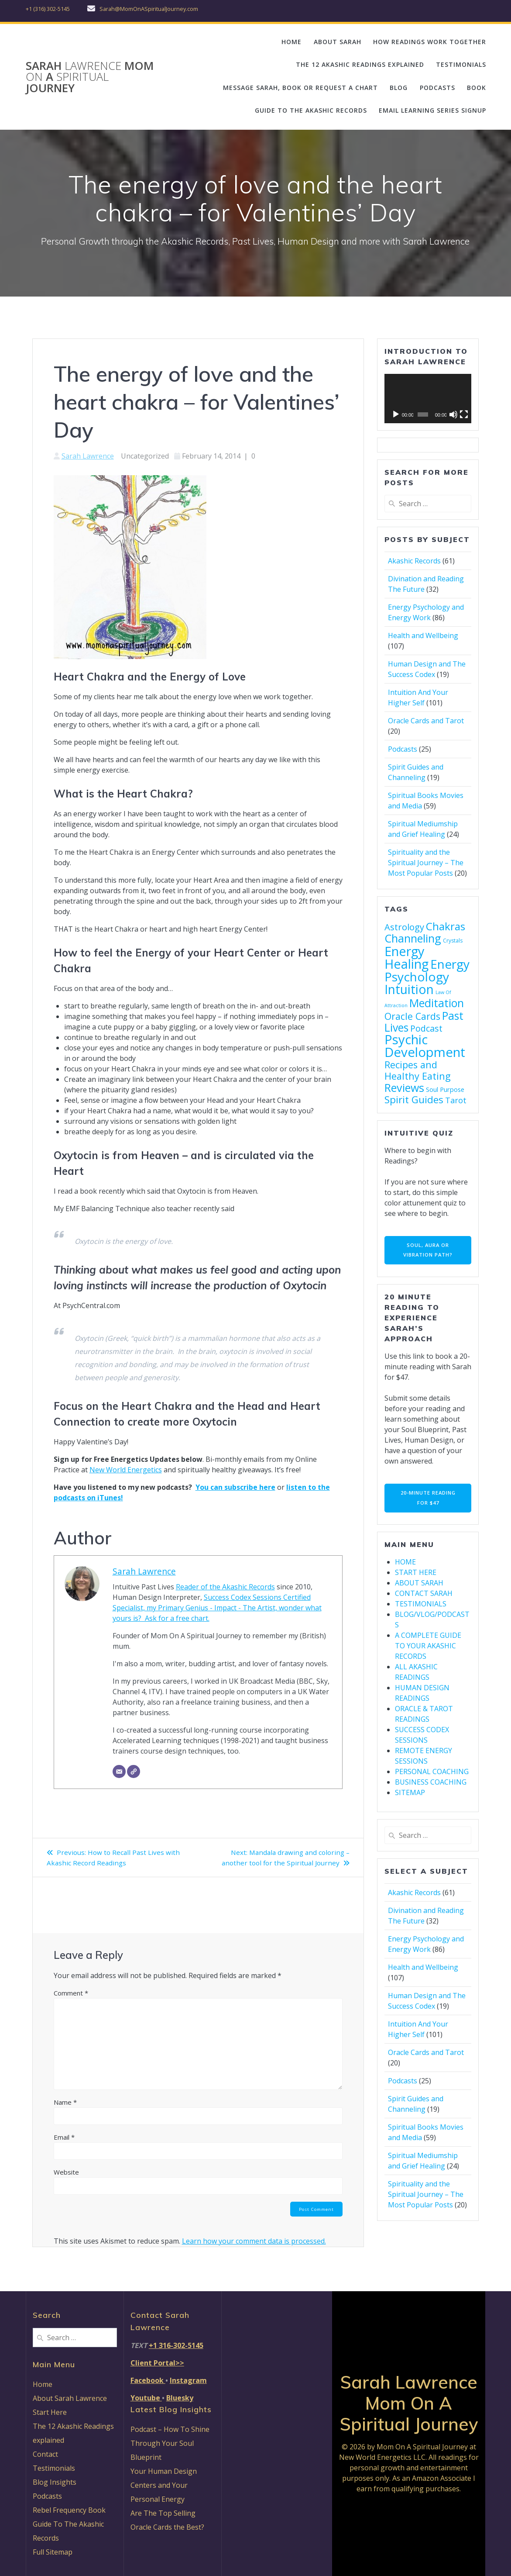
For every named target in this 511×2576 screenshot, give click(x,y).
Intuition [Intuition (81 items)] (409, 989)
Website (66, 2172)
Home (42, 2384)
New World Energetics (125, 1469)
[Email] (119, 1771)
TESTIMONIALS (461, 64)
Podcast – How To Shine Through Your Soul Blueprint (169, 2443)
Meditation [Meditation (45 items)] (436, 1002)
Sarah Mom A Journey (90, 77)
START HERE (415, 1576)
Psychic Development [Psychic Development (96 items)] (424, 1046)
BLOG (399, 87)
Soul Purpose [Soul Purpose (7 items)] (445, 1089)
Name (65, 2102)
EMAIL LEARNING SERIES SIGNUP (432, 110)
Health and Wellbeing (423, 635)
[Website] (133, 1771)
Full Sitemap (52, 2552)
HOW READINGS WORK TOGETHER (429, 42)
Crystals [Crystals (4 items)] (453, 940)
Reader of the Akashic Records (225, 1587)
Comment (71, 1993)
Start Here (50, 2412)
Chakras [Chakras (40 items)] (445, 926)
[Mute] (453, 414)
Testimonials (54, 2468)
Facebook (147, 2380)
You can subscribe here (235, 1487)
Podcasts (402, 749)
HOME (291, 42)
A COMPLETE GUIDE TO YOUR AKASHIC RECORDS (428, 1649)
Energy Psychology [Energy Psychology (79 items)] (427, 970)
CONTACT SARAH (424, 1597)
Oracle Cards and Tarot (426, 720)
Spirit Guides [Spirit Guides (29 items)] (413, 1099)
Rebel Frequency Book (69, 2510)
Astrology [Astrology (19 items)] (404, 927)
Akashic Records (414, 561)
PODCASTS (437, 87)
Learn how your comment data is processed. (254, 2242)
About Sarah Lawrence (70, 2398)
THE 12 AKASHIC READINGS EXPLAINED (360, 64)
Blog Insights (54, 2482)
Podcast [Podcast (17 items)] (426, 1028)
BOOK (476, 87)
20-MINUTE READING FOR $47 (428, 1500)
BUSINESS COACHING (430, 1786)
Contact (45, 2454)
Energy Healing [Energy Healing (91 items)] (406, 957)
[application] (427, 398)
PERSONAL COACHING (432, 1775)
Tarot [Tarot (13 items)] (455, 1100)
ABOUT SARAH (337, 42)
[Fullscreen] (464, 414)
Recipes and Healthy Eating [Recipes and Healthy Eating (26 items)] (417, 1070)
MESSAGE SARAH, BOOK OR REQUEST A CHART (300, 87)
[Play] (395, 414)
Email (64, 2137)
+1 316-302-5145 (176, 2345)
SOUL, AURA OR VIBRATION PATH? (427, 1251)
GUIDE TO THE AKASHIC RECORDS (311, 110)
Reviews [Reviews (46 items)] (404, 1087)
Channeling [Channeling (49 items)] (412, 938)
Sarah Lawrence (88, 456)
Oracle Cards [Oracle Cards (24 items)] (412, 1016)
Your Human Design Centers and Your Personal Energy (163, 2485)
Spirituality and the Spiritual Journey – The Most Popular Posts (425, 862)
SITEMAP (410, 1796)
